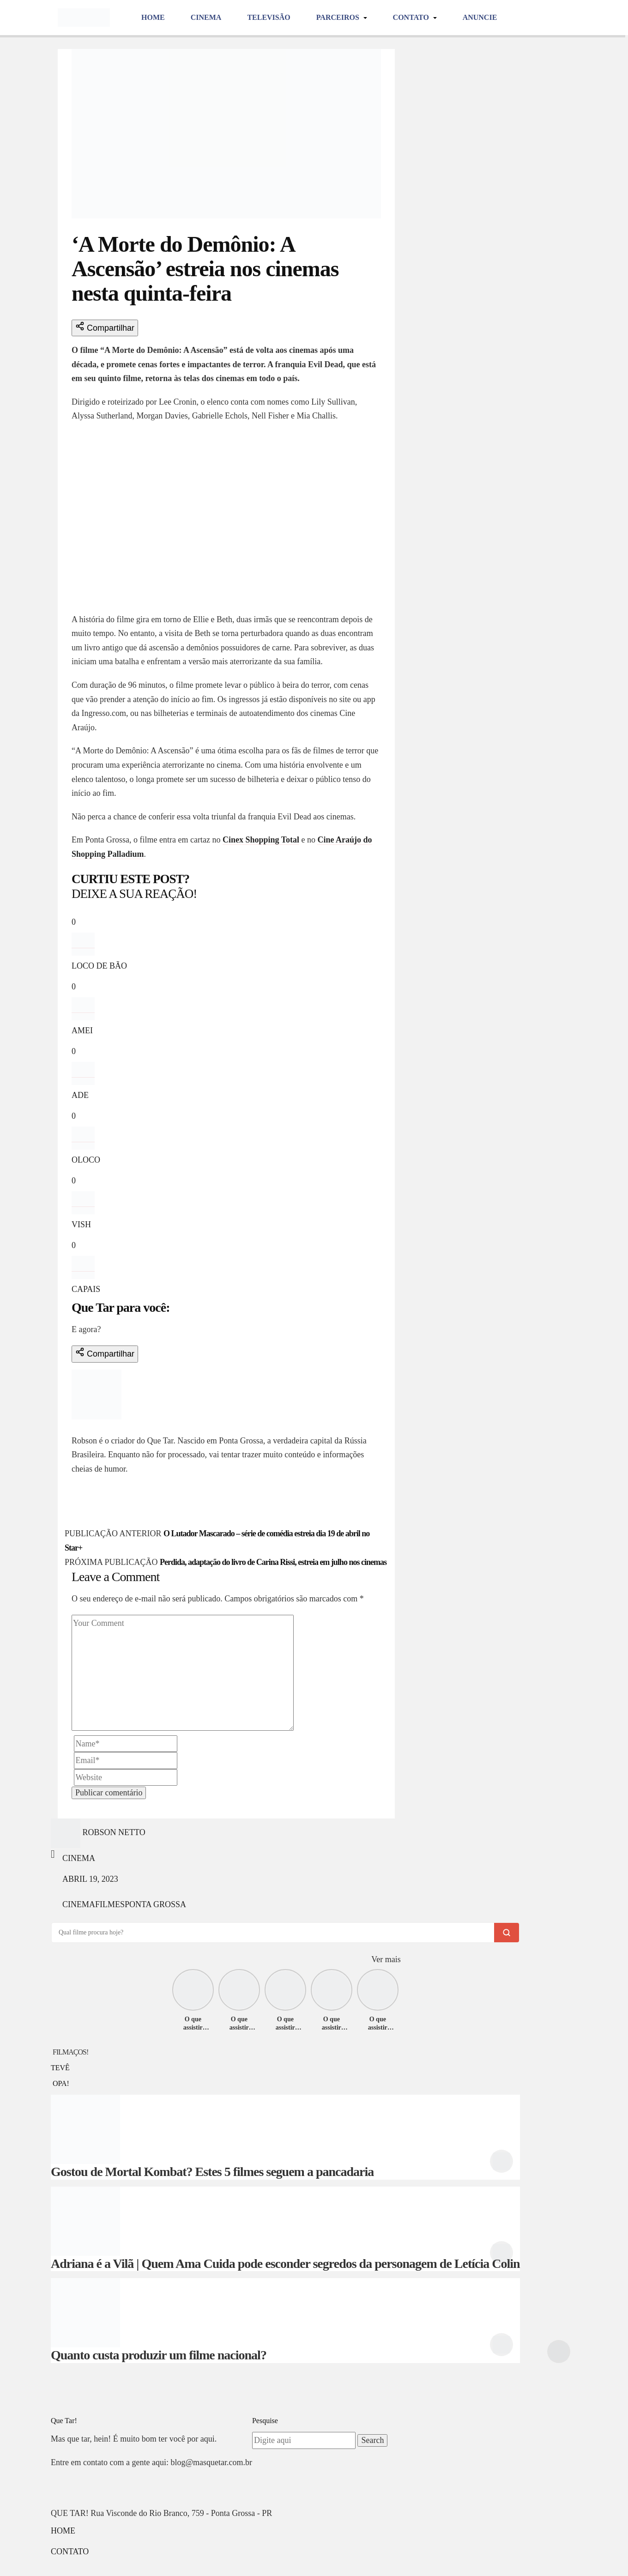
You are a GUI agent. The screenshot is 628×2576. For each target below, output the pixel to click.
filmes (110, 1904)
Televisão (268, 17)
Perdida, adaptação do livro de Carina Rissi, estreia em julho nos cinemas (273, 1562)
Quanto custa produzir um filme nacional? (158, 2355)
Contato (412, 17)
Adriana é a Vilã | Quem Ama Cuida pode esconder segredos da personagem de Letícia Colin (285, 2263)
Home (153, 17)
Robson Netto (103, 1426)
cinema (78, 1904)
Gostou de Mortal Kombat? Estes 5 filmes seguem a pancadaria (212, 2171)
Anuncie (480, 17)
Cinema (206, 17)
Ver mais (385, 1959)
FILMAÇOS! (70, 2052)
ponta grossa (155, 1904)
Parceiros (338, 17)
